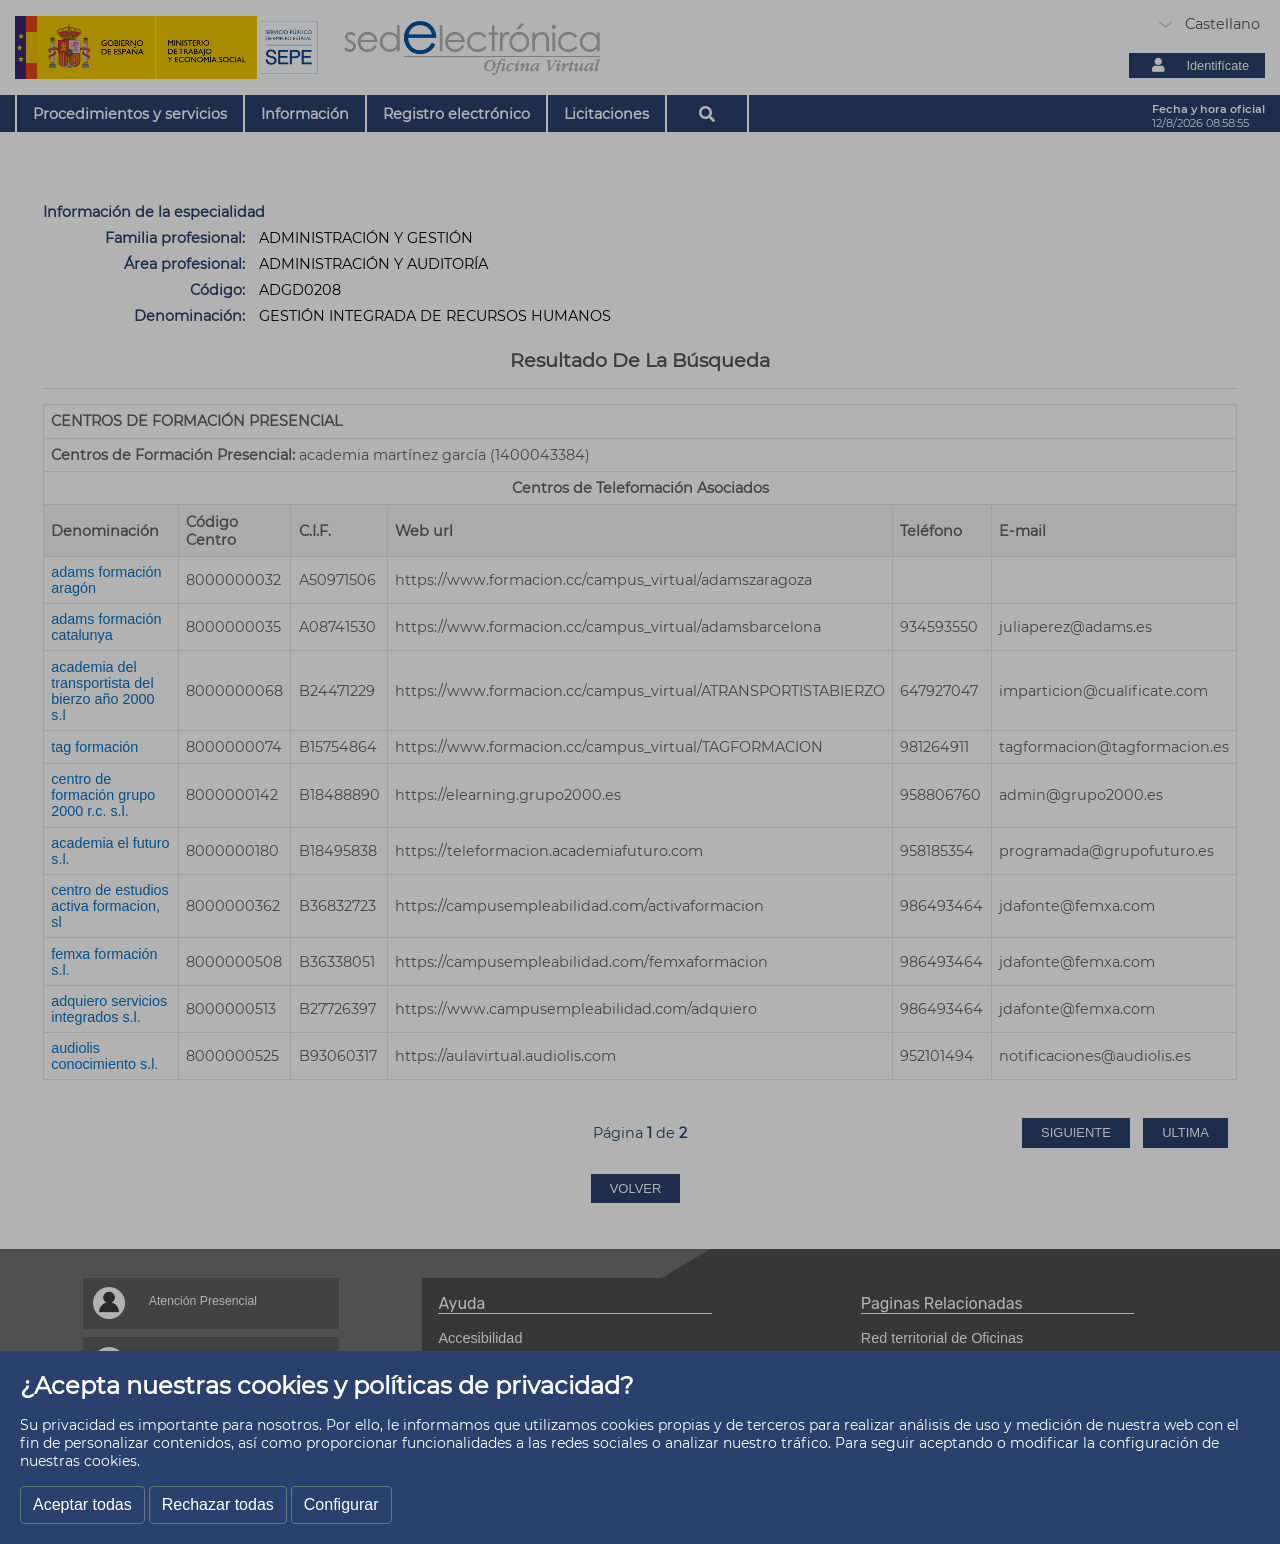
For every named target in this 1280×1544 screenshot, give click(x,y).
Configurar (341, 1504)
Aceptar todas (82, 1504)
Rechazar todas (218, 1504)
